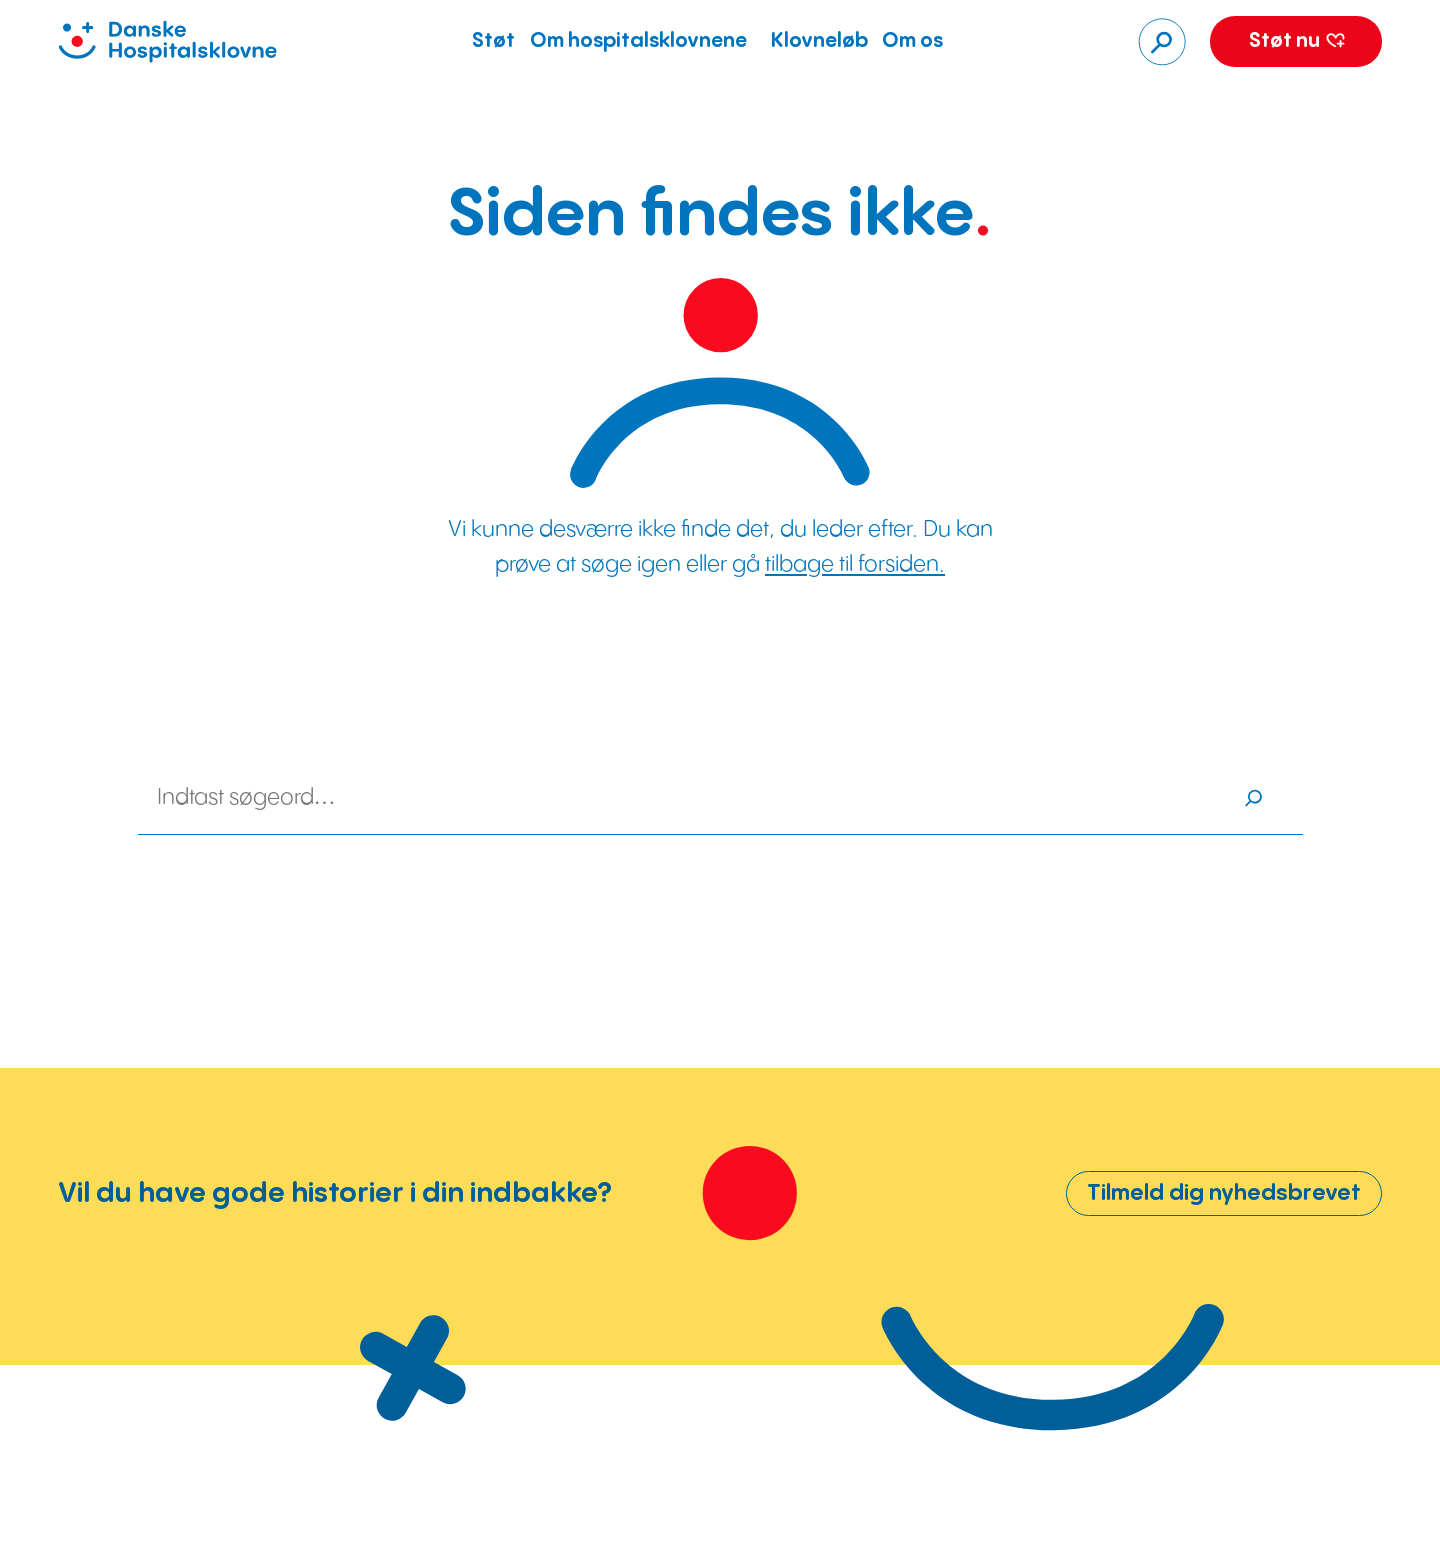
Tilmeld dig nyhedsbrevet (1224, 1193)
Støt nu (1297, 41)
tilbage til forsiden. (855, 564)
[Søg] (1162, 42)
